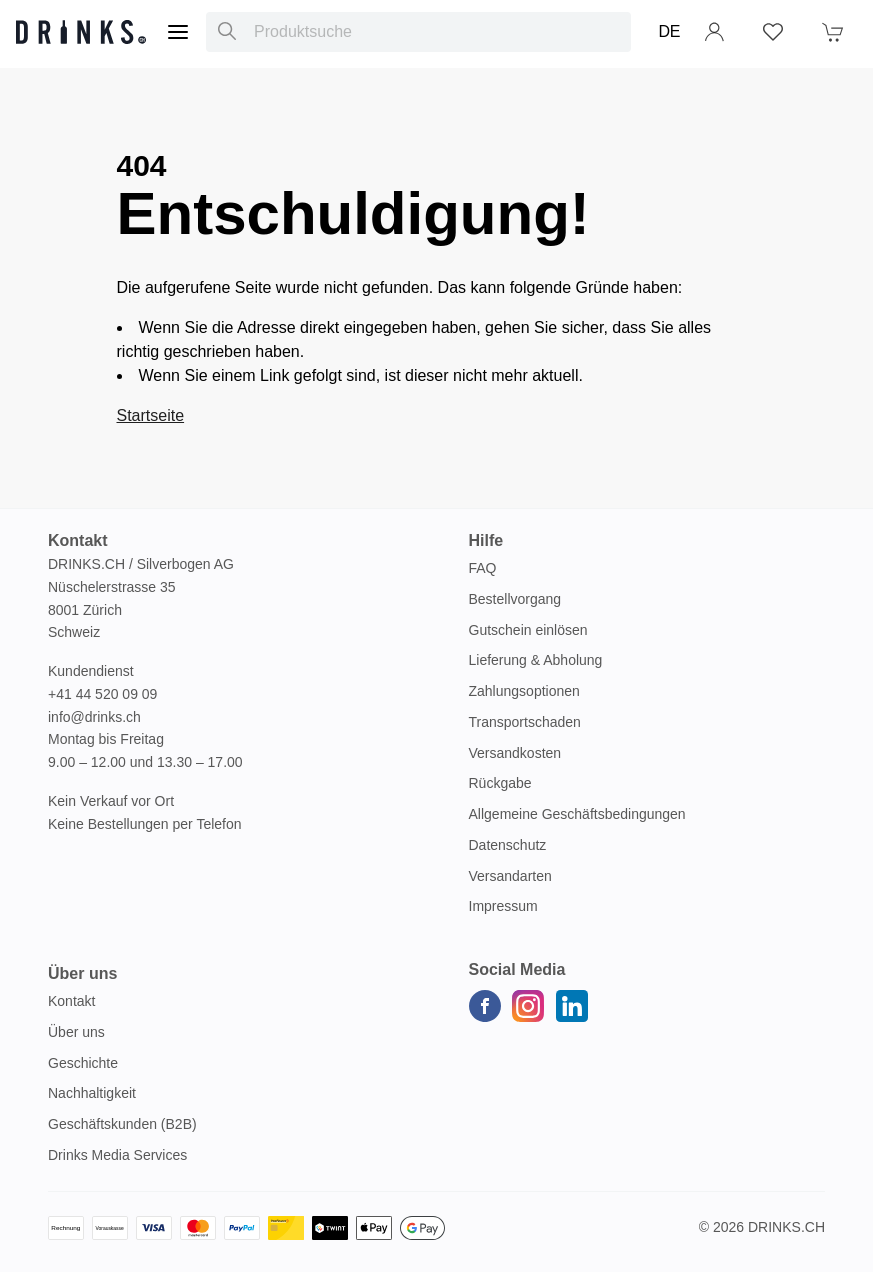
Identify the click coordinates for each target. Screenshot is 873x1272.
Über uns (76, 1032)
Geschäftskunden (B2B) (122, 1124)
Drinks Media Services (117, 1155)
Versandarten (510, 876)
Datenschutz (508, 845)
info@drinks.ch (94, 717)
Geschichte (83, 1063)
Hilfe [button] (486, 540)
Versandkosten (515, 753)
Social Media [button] (517, 969)
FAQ (483, 568)
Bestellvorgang (515, 599)
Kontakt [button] (78, 540)
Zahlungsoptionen (524, 691)
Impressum (503, 906)
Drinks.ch (786, 1227)
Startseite (151, 415)
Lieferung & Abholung (536, 660)
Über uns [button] (82, 973)
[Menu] (178, 32)
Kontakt (71, 1001)
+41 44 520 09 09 (102, 694)
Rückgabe (500, 783)
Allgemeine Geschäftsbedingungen (577, 814)
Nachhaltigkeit (92, 1093)
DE (669, 31)
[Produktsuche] (227, 32)
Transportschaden (525, 722)
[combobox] (418, 32)
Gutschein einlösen (528, 630)
